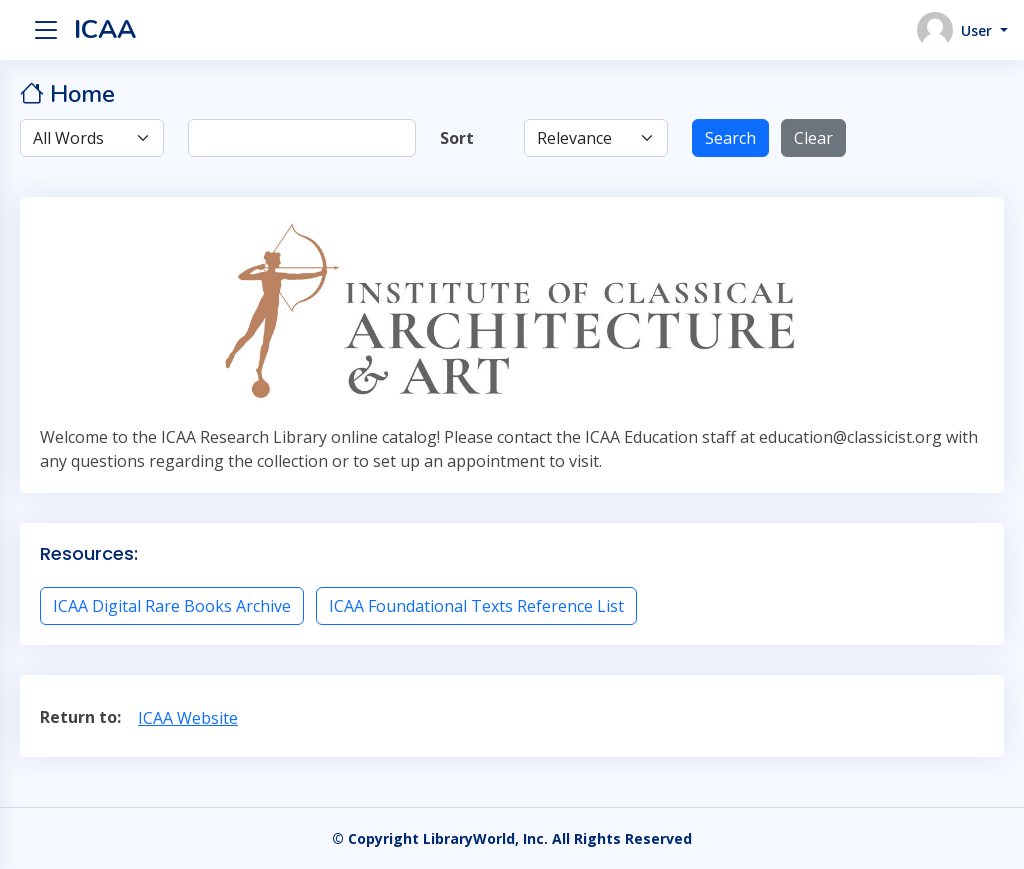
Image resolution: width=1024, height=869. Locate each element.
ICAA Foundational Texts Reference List (476, 606)
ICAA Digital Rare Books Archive (172, 606)
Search (730, 138)
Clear (813, 138)
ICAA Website (188, 718)
